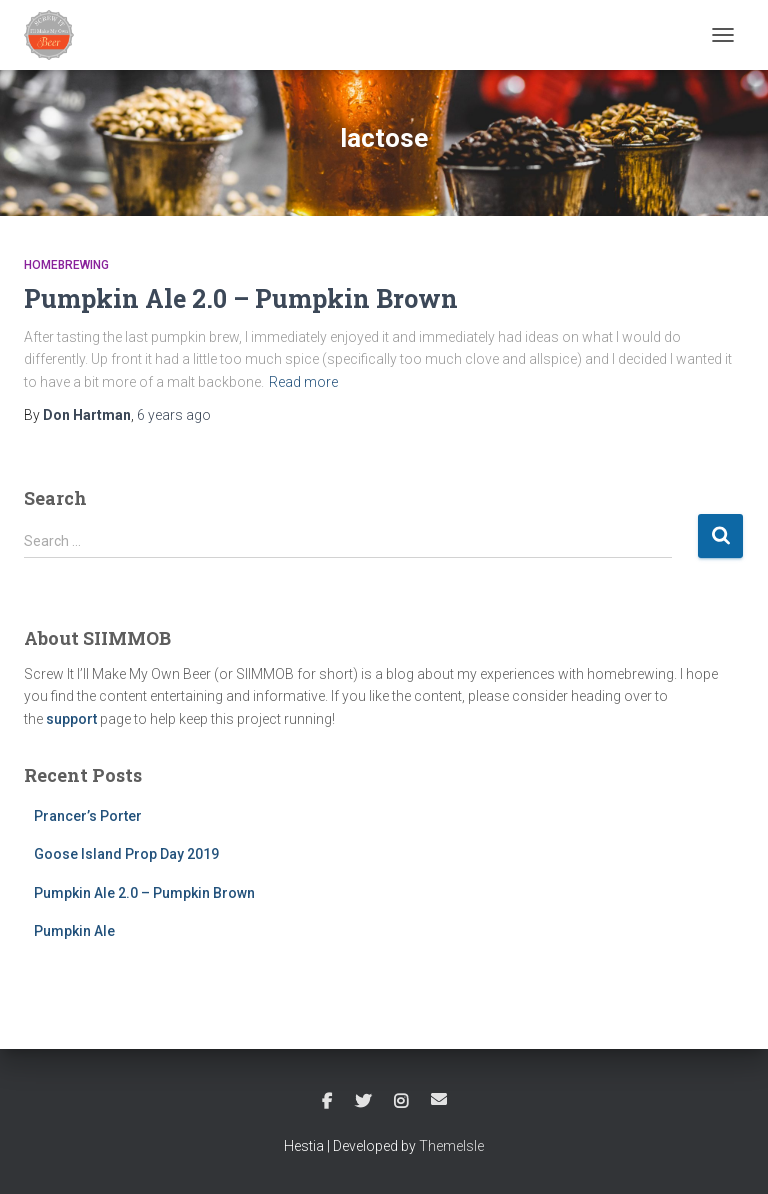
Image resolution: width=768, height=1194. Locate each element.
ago (174, 415)
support (71, 719)
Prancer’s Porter (88, 816)
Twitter (363, 1102)
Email (439, 1099)
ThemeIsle (451, 1146)
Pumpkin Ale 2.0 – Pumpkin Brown (241, 298)
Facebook (327, 1102)
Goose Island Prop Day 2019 (126, 854)
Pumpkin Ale (74, 931)
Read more (303, 382)
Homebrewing (66, 265)
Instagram (401, 1102)
